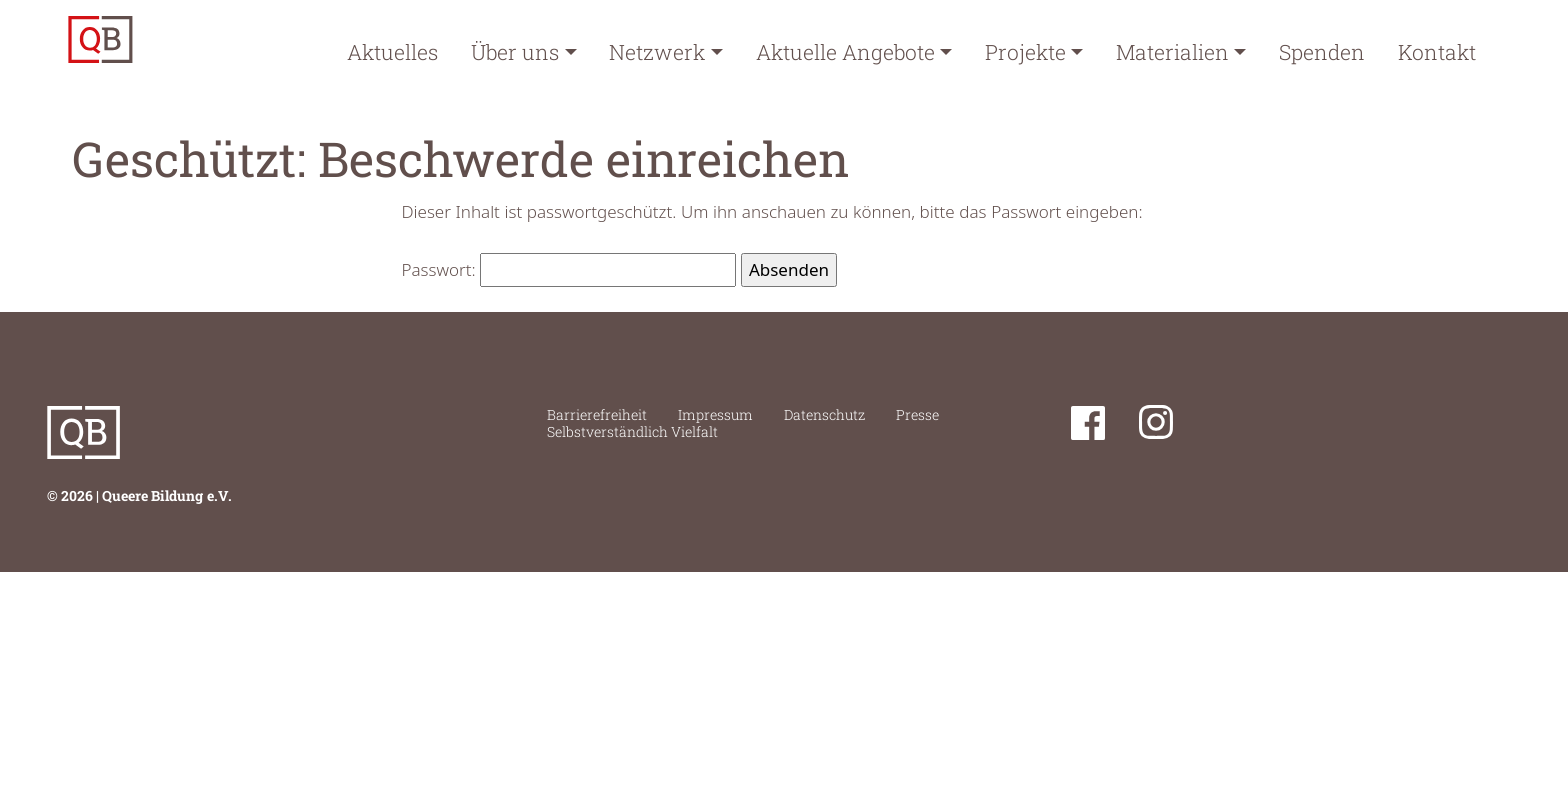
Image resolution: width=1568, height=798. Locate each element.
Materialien (1172, 52)
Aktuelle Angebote (845, 52)
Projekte (1025, 52)
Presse (917, 414)
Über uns (515, 52)
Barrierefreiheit (597, 414)
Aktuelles (392, 52)
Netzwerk (657, 52)
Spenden (1322, 52)
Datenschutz (824, 414)
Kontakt (1437, 52)
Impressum (715, 414)
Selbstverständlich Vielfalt (632, 431)
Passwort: (569, 270)
